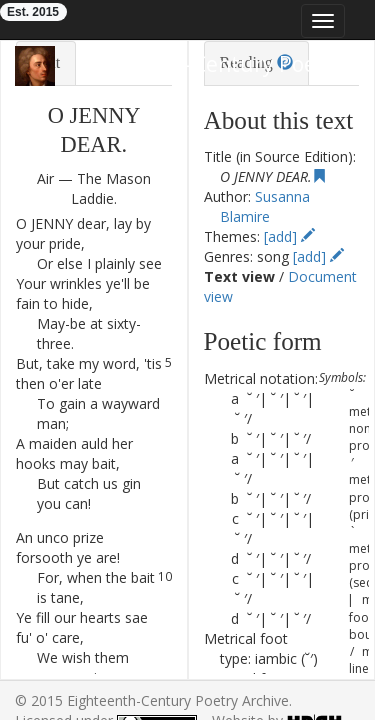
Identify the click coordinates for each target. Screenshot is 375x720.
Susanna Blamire (264, 206)
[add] (289, 236)
